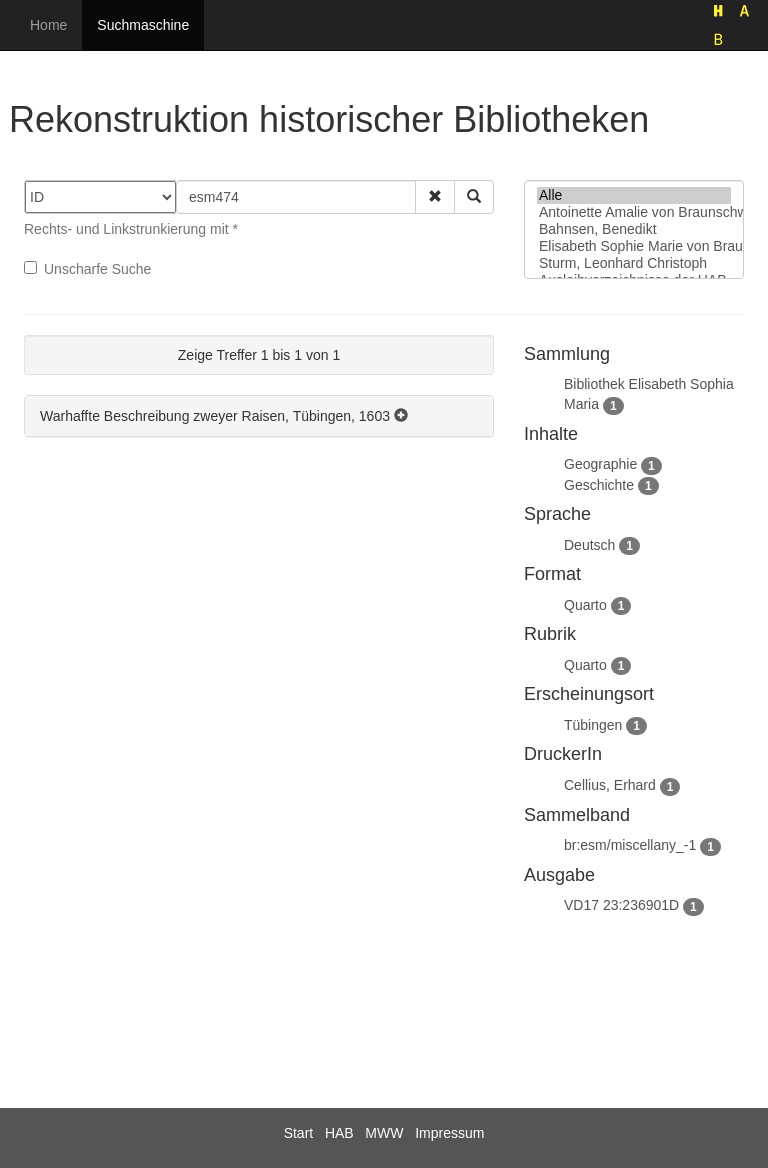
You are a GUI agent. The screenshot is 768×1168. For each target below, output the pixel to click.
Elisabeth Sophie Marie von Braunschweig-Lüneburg (634, 246)
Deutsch (589, 545)
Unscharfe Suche (87, 269)
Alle (634, 195)
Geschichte (599, 485)
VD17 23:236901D (621, 905)
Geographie (600, 464)
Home (48, 25)
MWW (384, 1133)
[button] (435, 197)
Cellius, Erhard (610, 785)
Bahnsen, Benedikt (634, 229)
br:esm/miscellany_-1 (630, 845)
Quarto (585, 605)
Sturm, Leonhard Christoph (634, 263)
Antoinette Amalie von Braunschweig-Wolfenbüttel (634, 212)
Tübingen (593, 725)
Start (299, 1133)
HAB (339, 1133)
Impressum (449, 1133)
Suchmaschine (143, 25)
